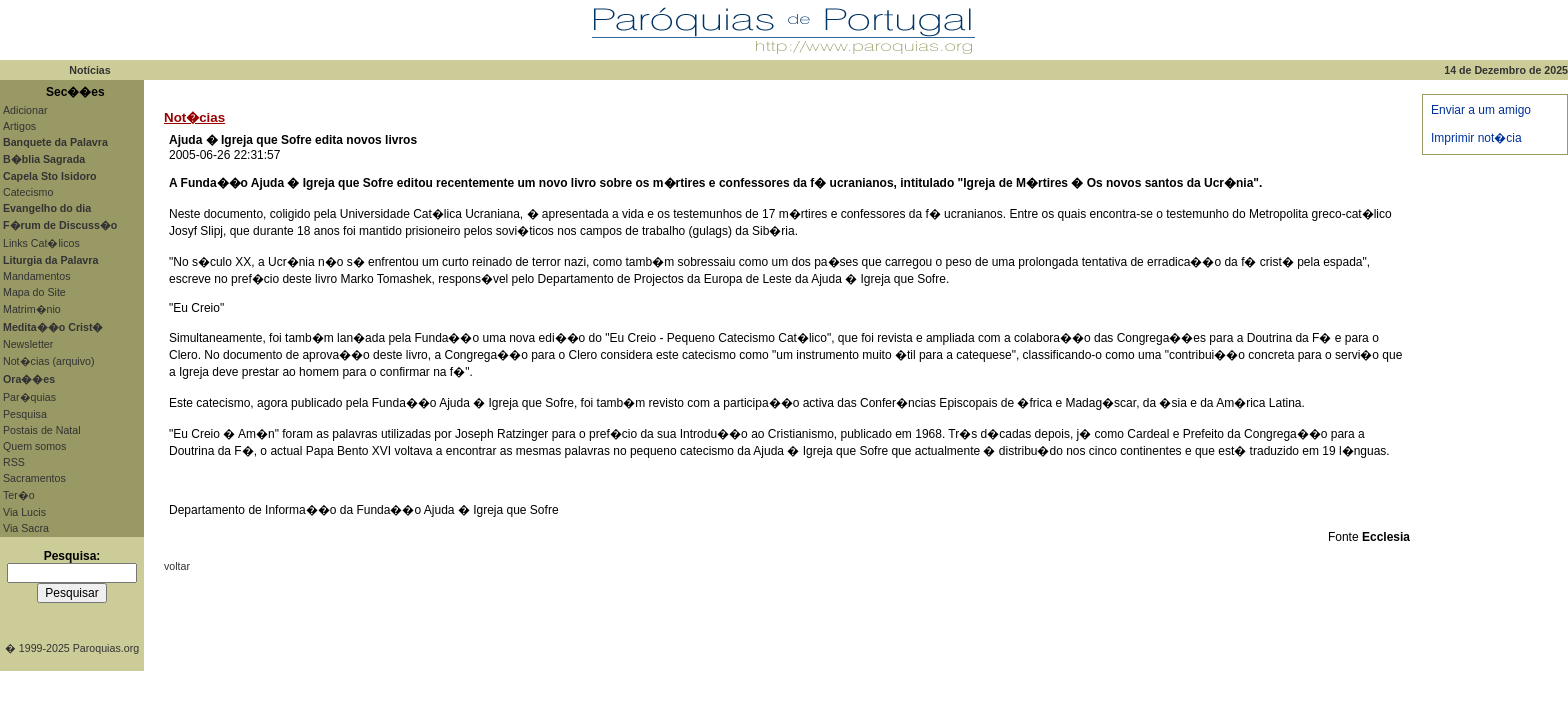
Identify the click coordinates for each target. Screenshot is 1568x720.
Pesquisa (25, 414)
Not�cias (194, 117)
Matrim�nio (32, 309)
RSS (14, 462)
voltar (177, 566)
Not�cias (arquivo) (49, 361)
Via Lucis (24, 512)
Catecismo (28, 192)
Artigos (19, 126)
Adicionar (25, 110)
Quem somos (34, 446)
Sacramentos (34, 478)
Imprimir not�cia (1476, 138)
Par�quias (29, 397)
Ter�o (19, 495)
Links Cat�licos (41, 243)
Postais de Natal (42, 430)
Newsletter (28, 344)
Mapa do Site (34, 292)
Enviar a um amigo (1481, 110)
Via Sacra (26, 528)
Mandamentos (37, 276)
